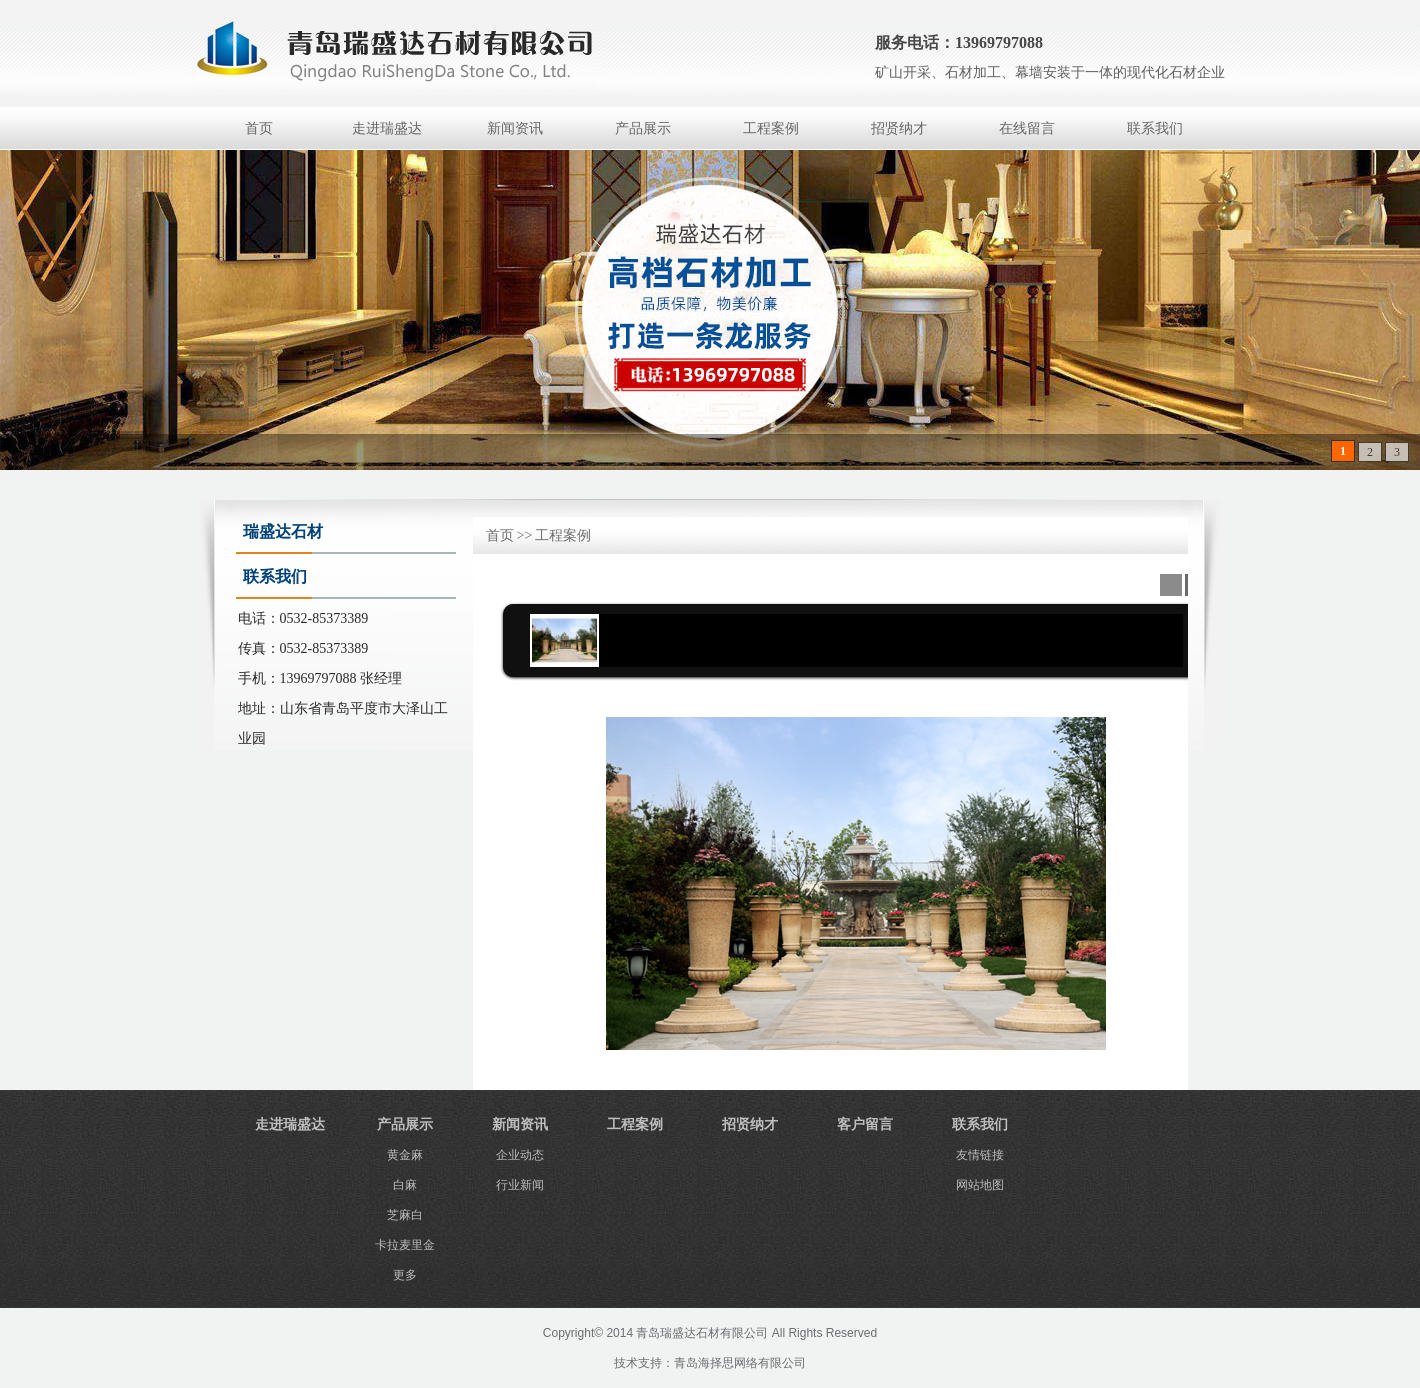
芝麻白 (405, 1215)
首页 (259, 128)
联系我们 (1155, 128)
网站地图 (980, 1185)
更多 (405, 1275)
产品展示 (643, 128)
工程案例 (771, 128)
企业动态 (520, 1155)
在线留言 (1027, 128)
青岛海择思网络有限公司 (740, 1363)
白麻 (405, 1185)
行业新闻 (520, 1185)
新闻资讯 (515, 128)
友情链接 (980, 1155)
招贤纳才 (899, 128)
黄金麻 (405, 1155)
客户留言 (865, 1124)
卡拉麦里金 (405, 1245)
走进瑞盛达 (387, 128)
